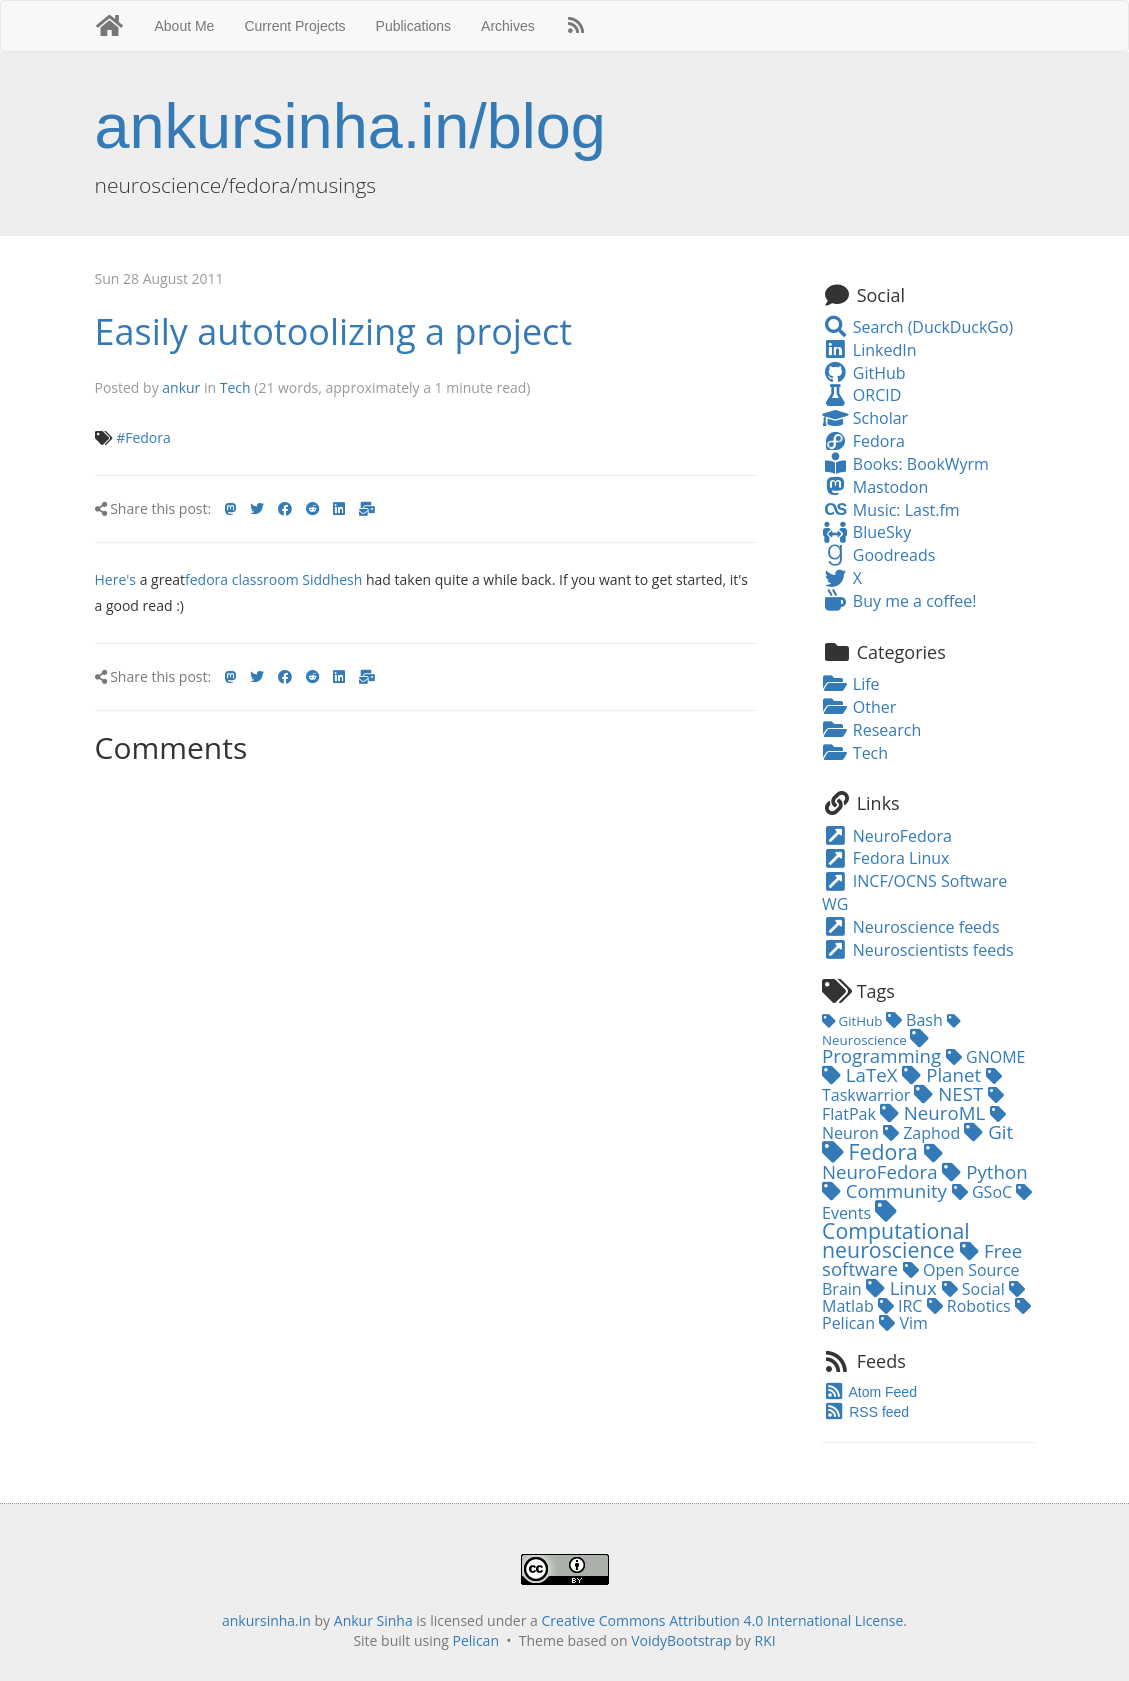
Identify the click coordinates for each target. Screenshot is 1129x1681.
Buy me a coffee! (899, 601)
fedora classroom (242, 579)
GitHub (864, 373)
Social (975, 1289)
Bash (916, 1020)
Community (887, 1190)
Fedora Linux (885, 858)
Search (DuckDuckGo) (917, 327)
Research (871, 730)
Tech (235, 387)
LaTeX (862, 1074)
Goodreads (878, 555)
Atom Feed (869, 1392)
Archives (508, 26)
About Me (184, 26)
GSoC (984, 1192)
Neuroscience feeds (911, 927)
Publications (414, 26)
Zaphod (923, 1133)
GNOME (986, 1057)
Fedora (863, 441)
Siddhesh (332, 579)
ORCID (861, 395)
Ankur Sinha (373, 1620)
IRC (902, 1306)
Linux (904, 1287)
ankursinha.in (266, 1620)
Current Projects (294, 26)
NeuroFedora (887, 836)
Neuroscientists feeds (918, 950)
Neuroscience (891, 1032)
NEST (951, 1093)
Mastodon (875, 487)
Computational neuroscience (896, 1232)
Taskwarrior (912, 1087)
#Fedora (143, 437)
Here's (116, 579)
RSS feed (865, 1412)
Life (851, 684)
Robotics (971, 1306)
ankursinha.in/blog (350, 126)
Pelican (476, 1640)
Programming (884, 1048)
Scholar (865, 418)
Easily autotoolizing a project (334, 331)
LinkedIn (869, 350)
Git (988, 1131)
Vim (903, 1323)
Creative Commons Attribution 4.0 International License (723, 1620)
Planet (944, 1074)
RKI (765, 1640)
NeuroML (935, 1112)
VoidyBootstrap (681, 1640)
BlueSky (866, 532)
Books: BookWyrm (905, 464)
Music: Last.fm (891, 510)
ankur (181, 387)
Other (859, 707)
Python (984, 1171)
